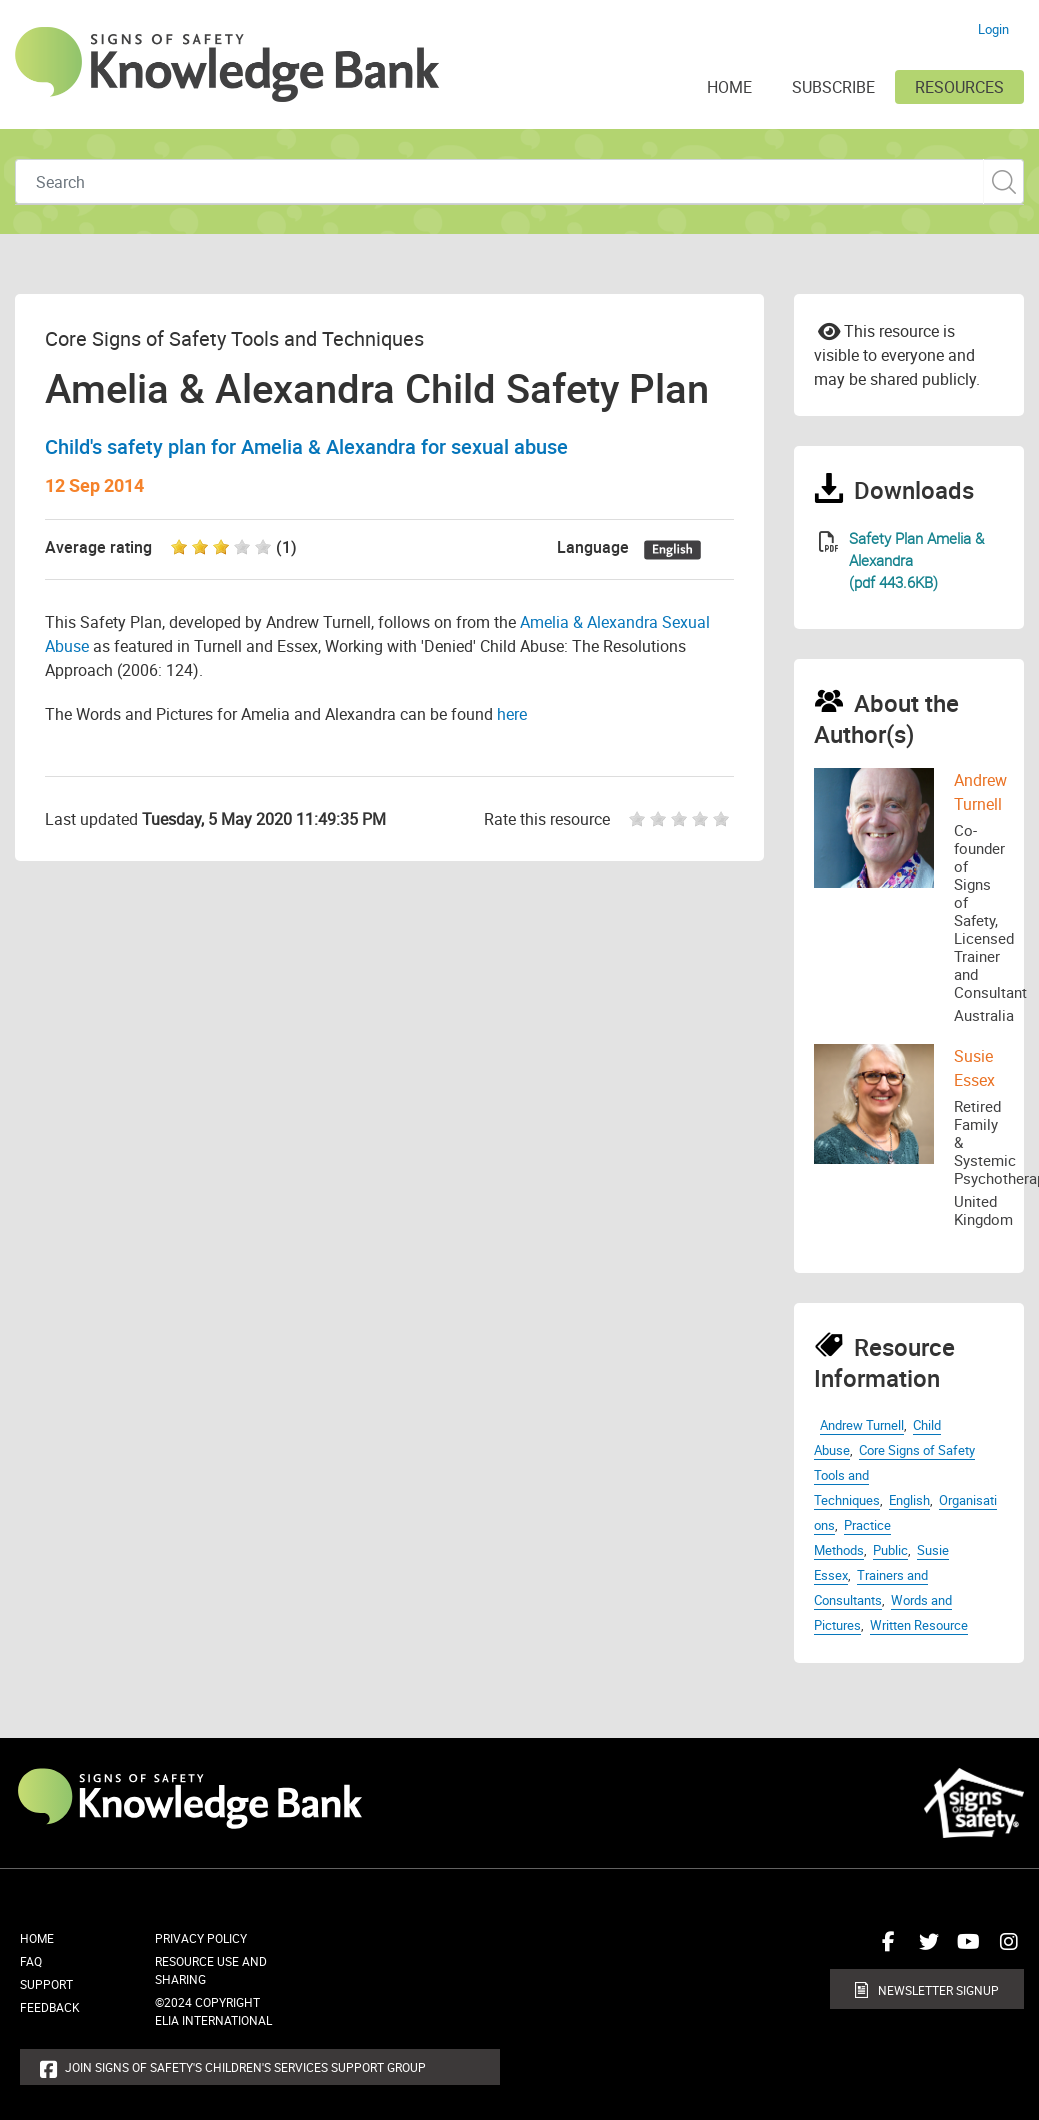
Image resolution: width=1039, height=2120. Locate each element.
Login (993, 29)
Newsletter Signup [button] (938, 1990)
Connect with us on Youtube (964, 1949)
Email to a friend (829, 330)
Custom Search (1003, 181)
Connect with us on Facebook (884, 1949)
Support (46, 1984)
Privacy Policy (201, 1938)
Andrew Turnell (862, 1425)
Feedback (50, 2007)
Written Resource (919, 1625)
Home (37, 1938)
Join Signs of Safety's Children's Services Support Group (245, 2067)
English (909, 1500)
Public (890, 1550)
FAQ (31, 1961)
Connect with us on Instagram (1004, 1949)
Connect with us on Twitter (924, 1949)
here (512, 714)
